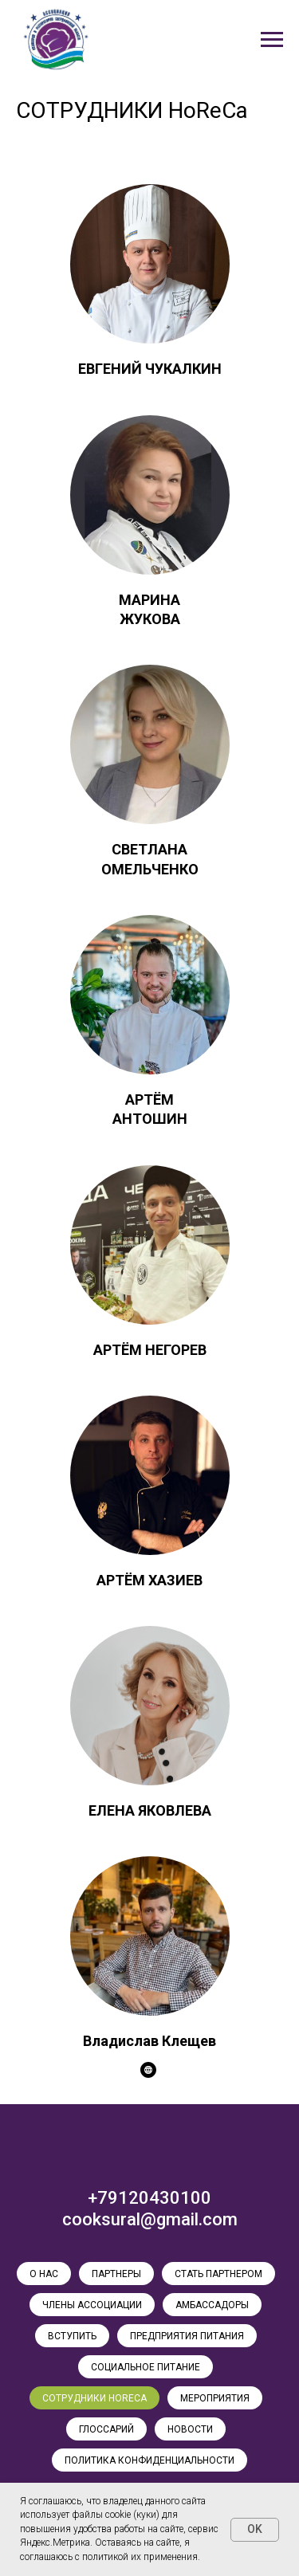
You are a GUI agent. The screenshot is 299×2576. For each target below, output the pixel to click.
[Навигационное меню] (272, 40)
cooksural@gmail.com (150, 2219)
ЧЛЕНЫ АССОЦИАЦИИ (92, 2305)
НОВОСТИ (190, 2429)
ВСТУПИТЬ (72, 2336)
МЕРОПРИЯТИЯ (215, 2398)
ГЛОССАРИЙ (106, 2429)
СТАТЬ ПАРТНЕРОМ (218, 2274)
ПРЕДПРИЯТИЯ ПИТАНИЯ (187, 2336)
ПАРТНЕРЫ (116, 2274)
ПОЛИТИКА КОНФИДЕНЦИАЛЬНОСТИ (149, 2460)
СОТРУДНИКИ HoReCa (94, 2398)
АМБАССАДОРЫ (212, 2305)
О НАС (44, 2274)
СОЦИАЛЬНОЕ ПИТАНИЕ (145, 2367)
